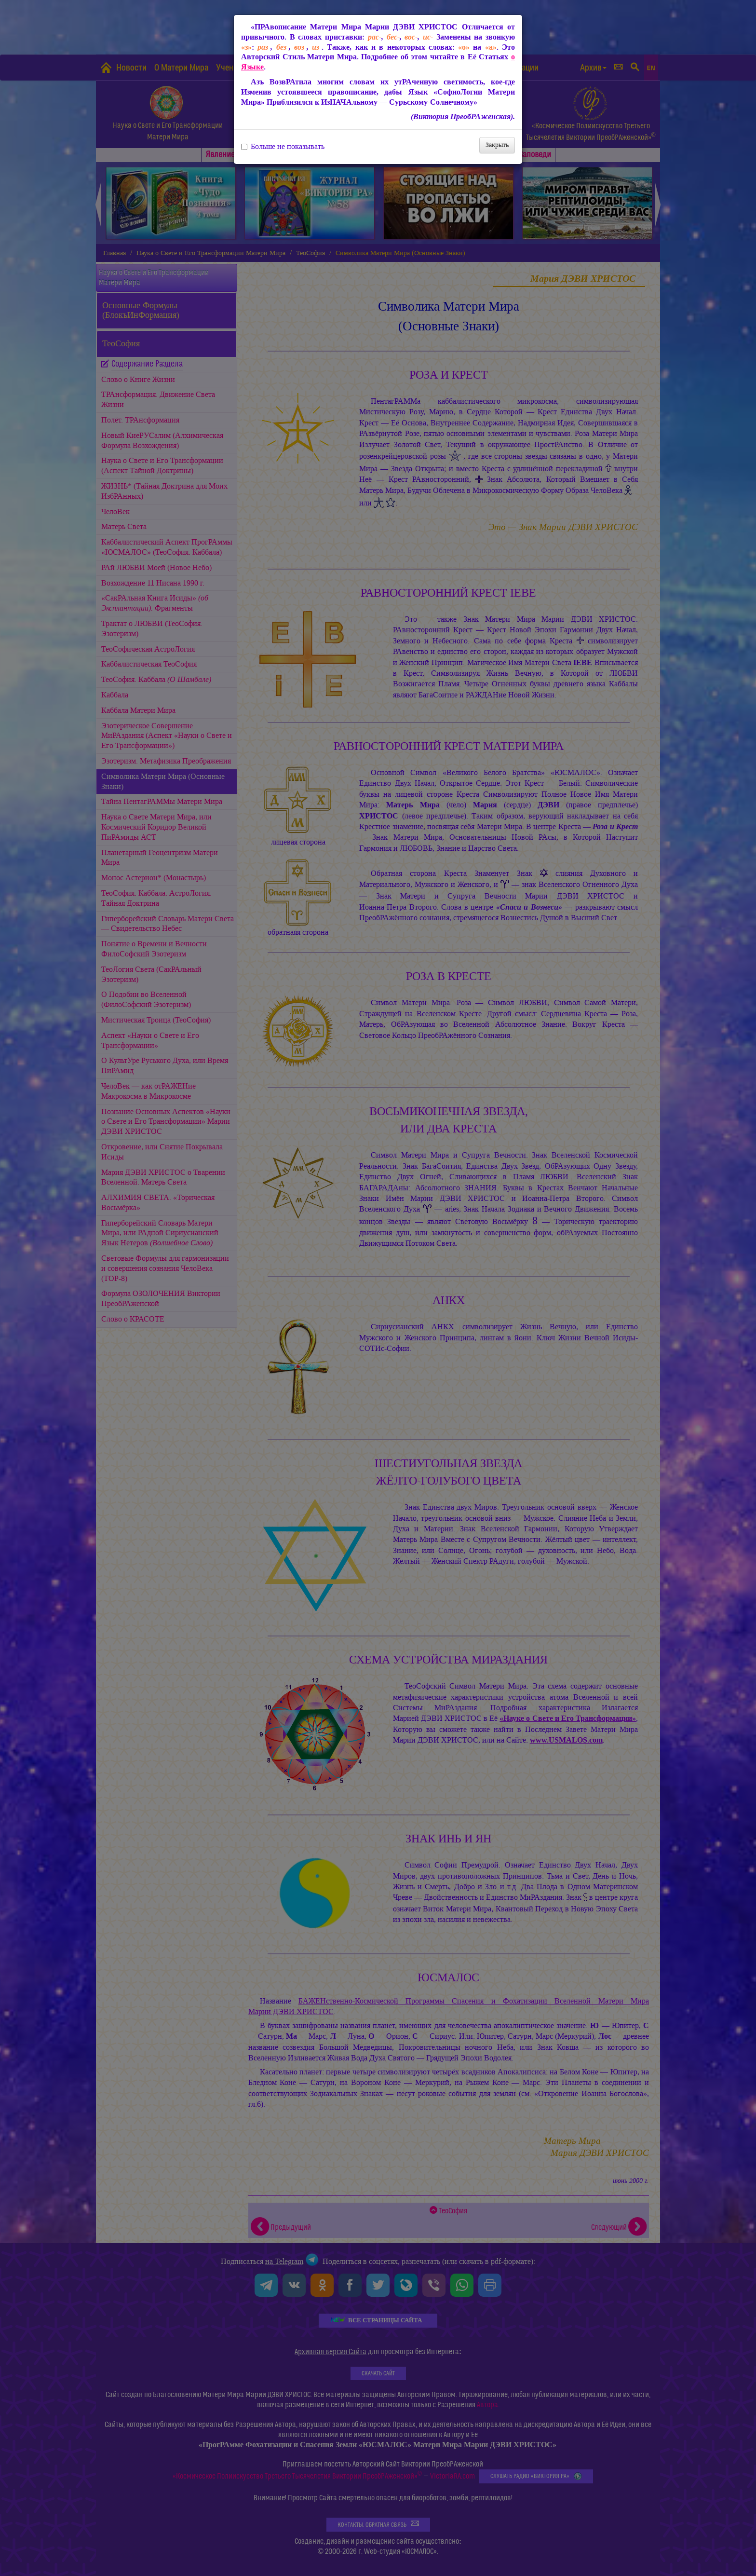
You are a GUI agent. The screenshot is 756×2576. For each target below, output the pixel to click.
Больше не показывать (282, 146)
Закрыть (497, 145)
